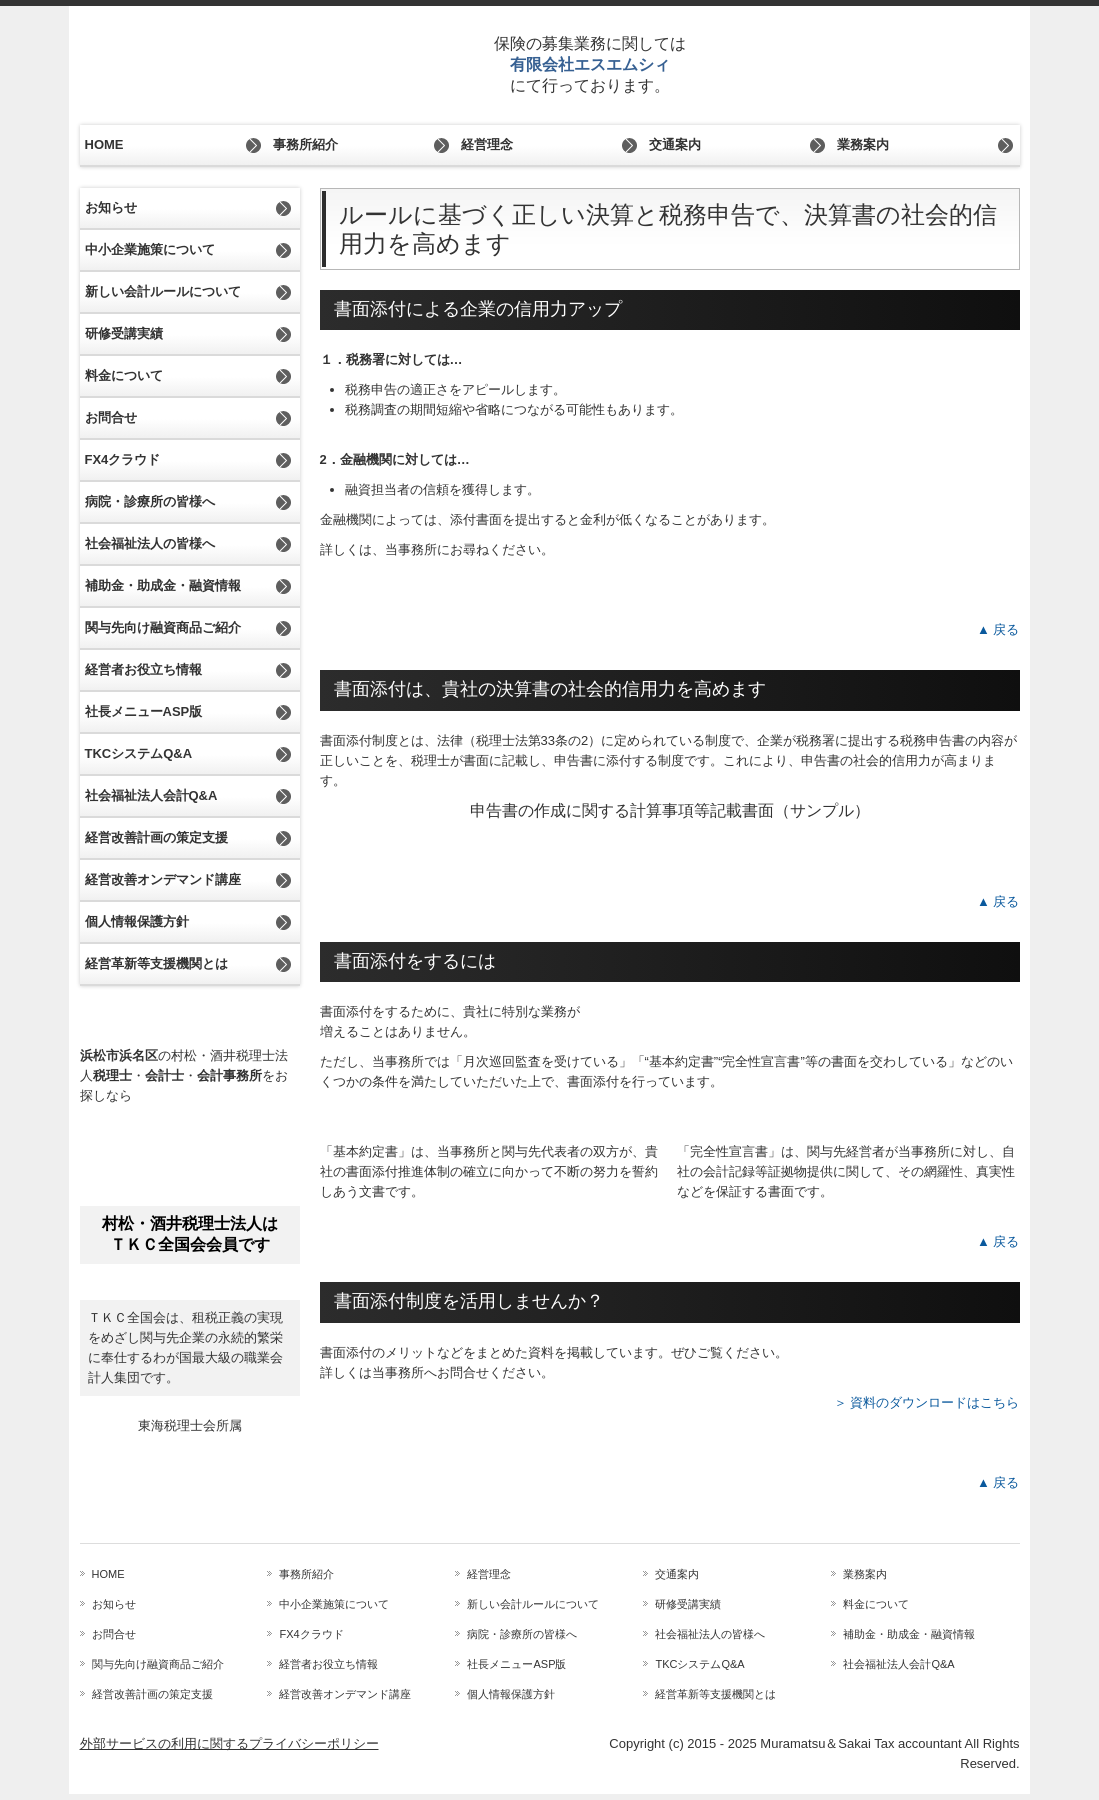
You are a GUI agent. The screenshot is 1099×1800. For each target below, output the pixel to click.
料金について (124, 375)
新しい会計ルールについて (163, 291)
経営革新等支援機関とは (156, 963)
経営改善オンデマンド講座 (163, 879)
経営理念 (487, 144)
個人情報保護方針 (137, 921)
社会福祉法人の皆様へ (150, 543)
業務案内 (863, 144)
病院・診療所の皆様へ (150, 501)
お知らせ (111, 207)
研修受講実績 (124, 333)
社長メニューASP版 (144, 711)
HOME (104, 144)
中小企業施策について (150, 249)
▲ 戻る (998, 629)
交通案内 (675, 144)
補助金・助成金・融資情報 (163, 585)
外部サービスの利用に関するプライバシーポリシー (229, 1743)
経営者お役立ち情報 (143, 669)
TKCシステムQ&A (139, 753)
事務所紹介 (305, 144)
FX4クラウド (123, 459)
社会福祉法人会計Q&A (151, 795)
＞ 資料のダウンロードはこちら (927, 1402)
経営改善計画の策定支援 (156, 837)
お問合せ (111, 417)
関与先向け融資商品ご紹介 (163, 627)
